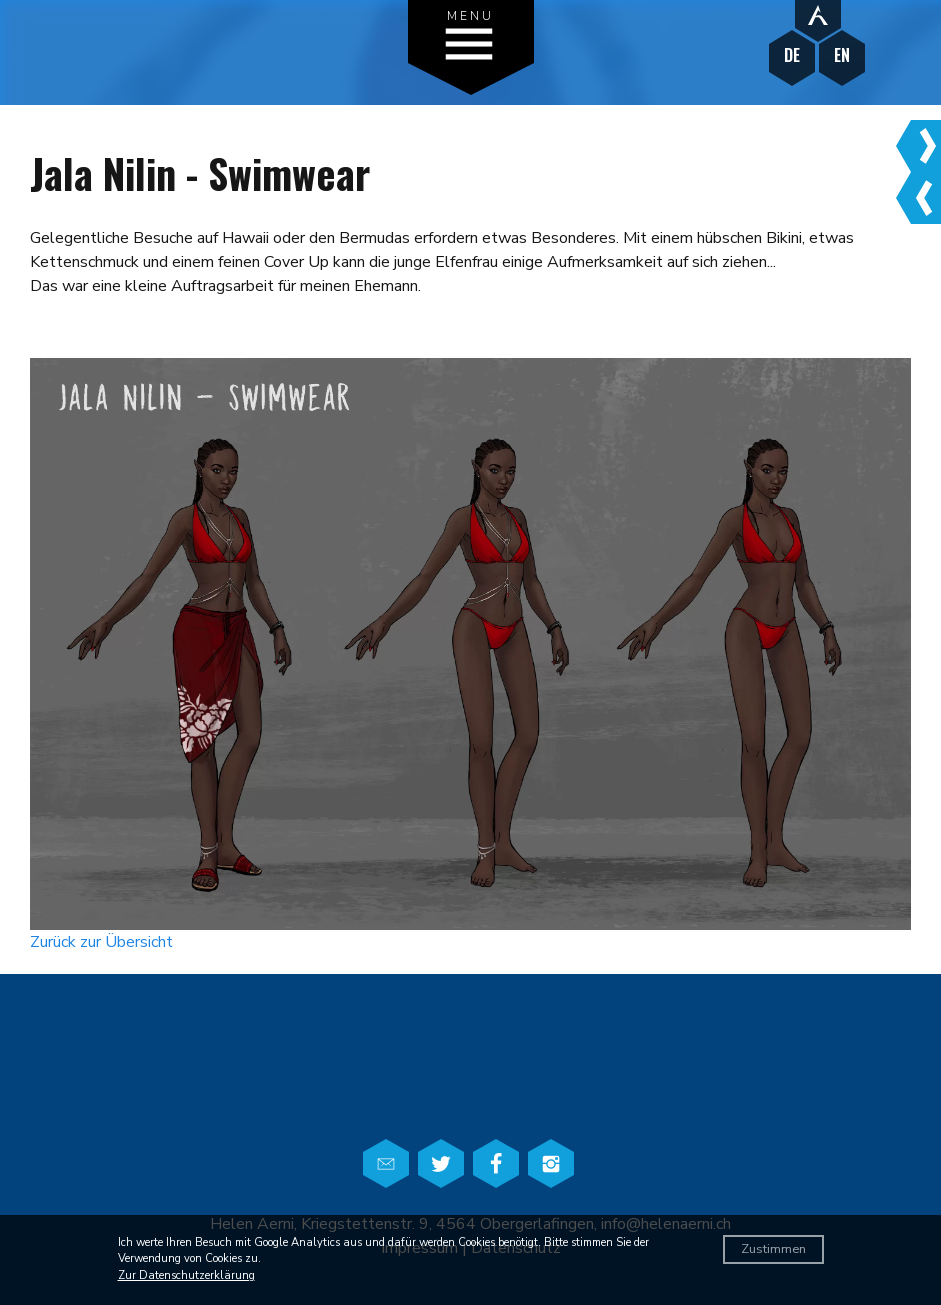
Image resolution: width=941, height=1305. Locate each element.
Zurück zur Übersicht (101, 942)
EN (842, 55)
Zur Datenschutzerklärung (186, 1275)
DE (792, 55)
